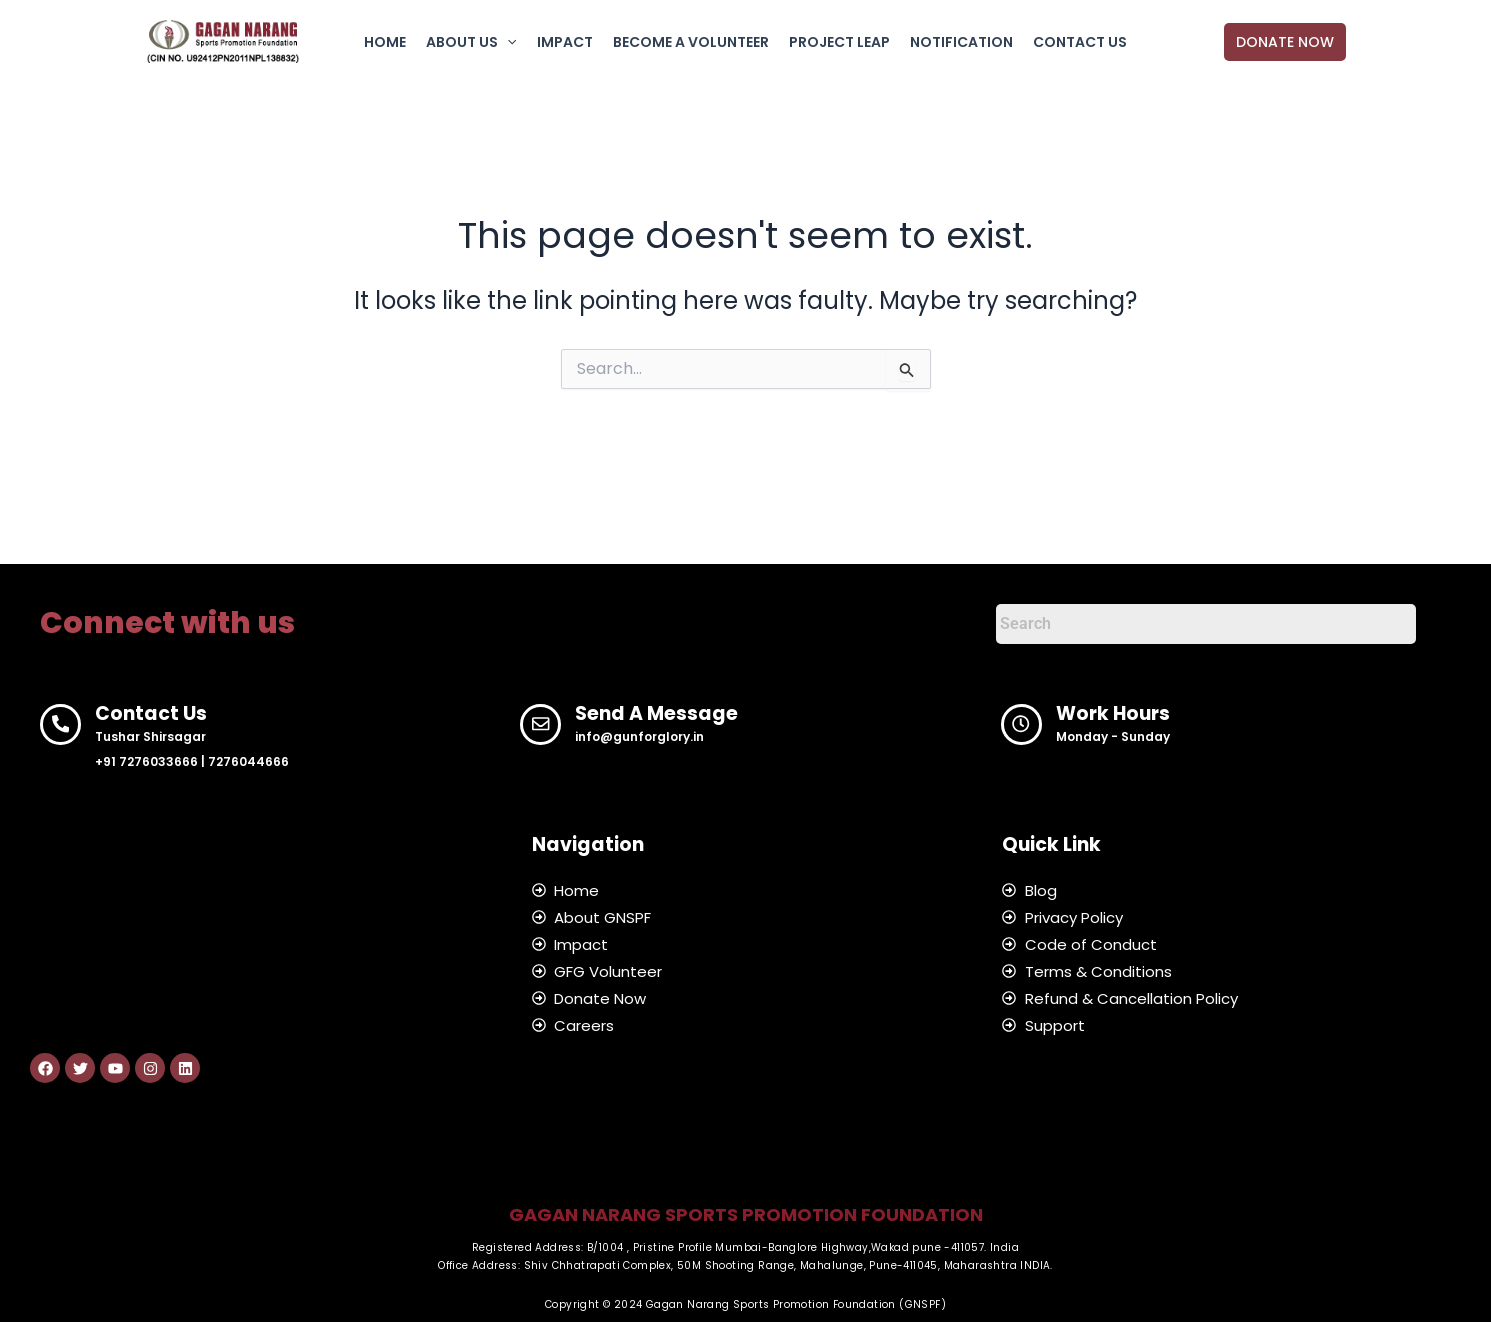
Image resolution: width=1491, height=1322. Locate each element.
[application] (507, 42)
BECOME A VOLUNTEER (691, 42)
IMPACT (565, 42)
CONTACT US (1080, 42)
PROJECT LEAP (839, 42)
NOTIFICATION (961, 42)
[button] (1285, 42)
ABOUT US (471, 42)
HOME (385, 42)
